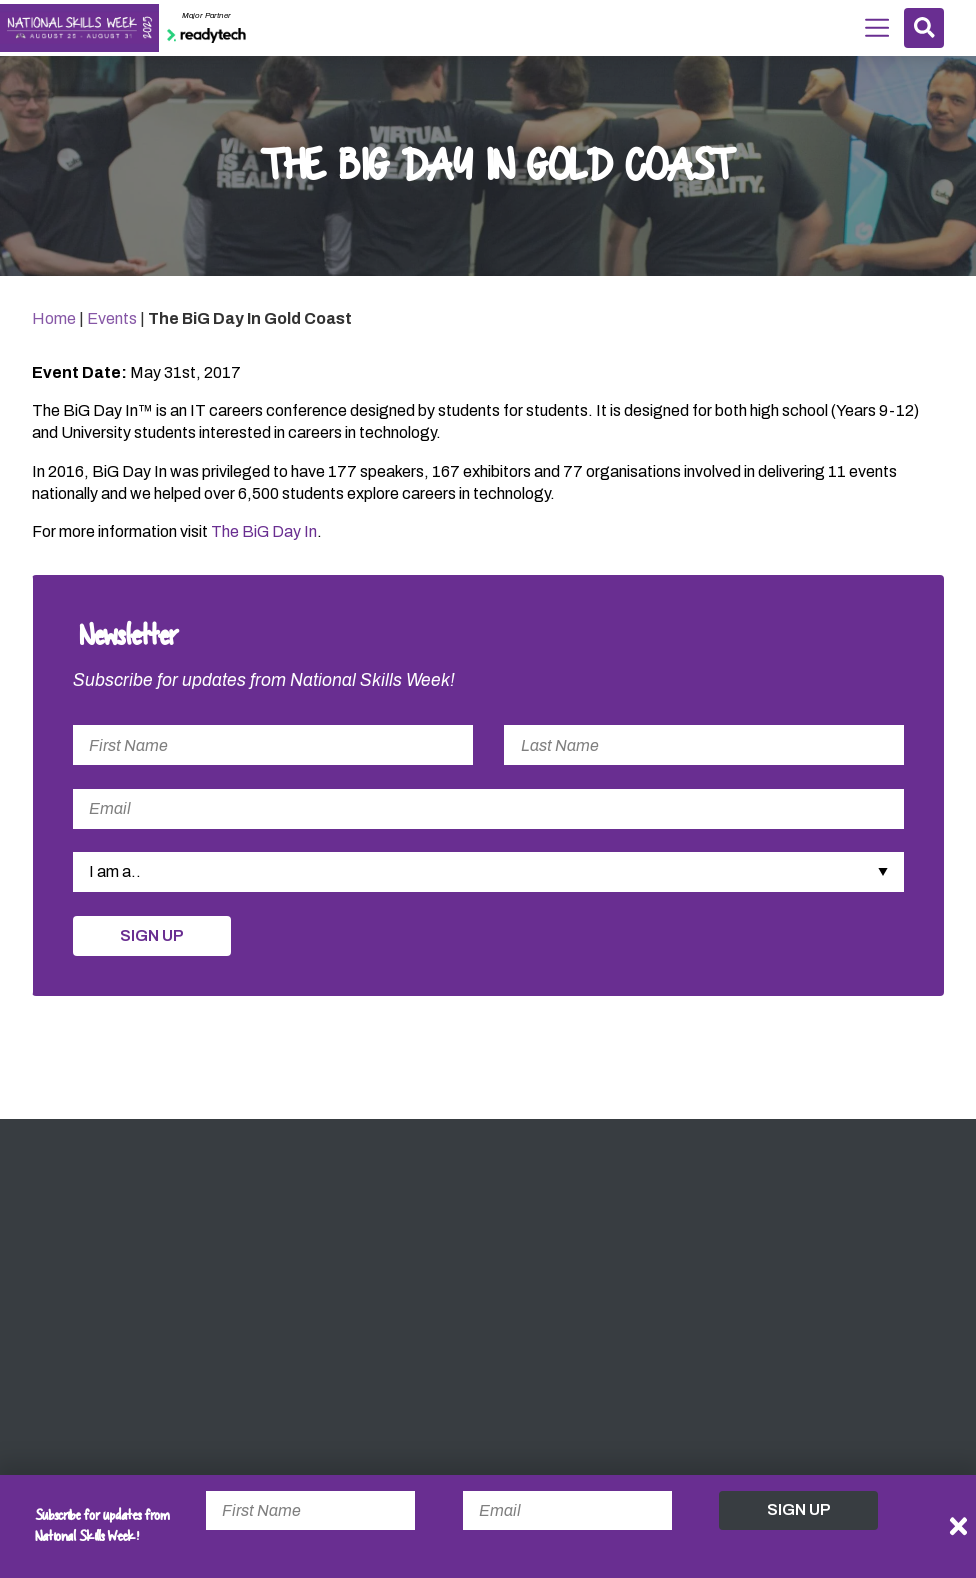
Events (112, 318)
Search (924, 27)
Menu (877, 26)
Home (54, 318)
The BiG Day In (264, 531)
